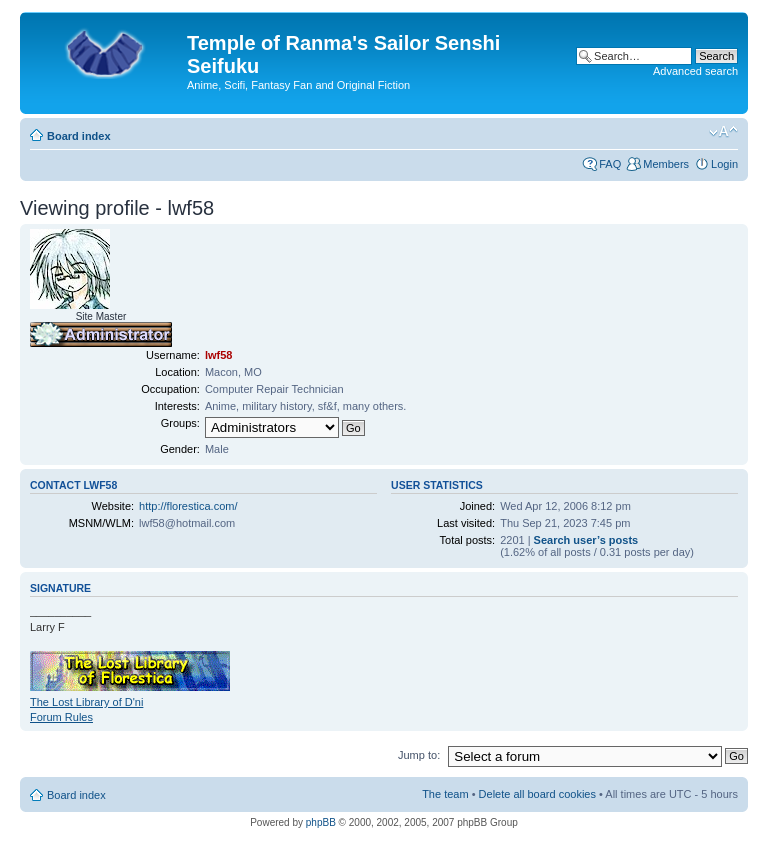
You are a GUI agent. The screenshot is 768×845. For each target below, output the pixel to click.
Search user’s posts (586, 540)
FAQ (610, 164)
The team (445, 794)
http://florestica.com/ (188, 506)
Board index (79, 136)
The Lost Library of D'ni (86, 702)
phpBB (321, 822)
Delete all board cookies (537, 794)
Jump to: (419, 755)
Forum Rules (61, 717)
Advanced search (695, 71)
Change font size (723, 132)
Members (666, 164)
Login (724, 164)
